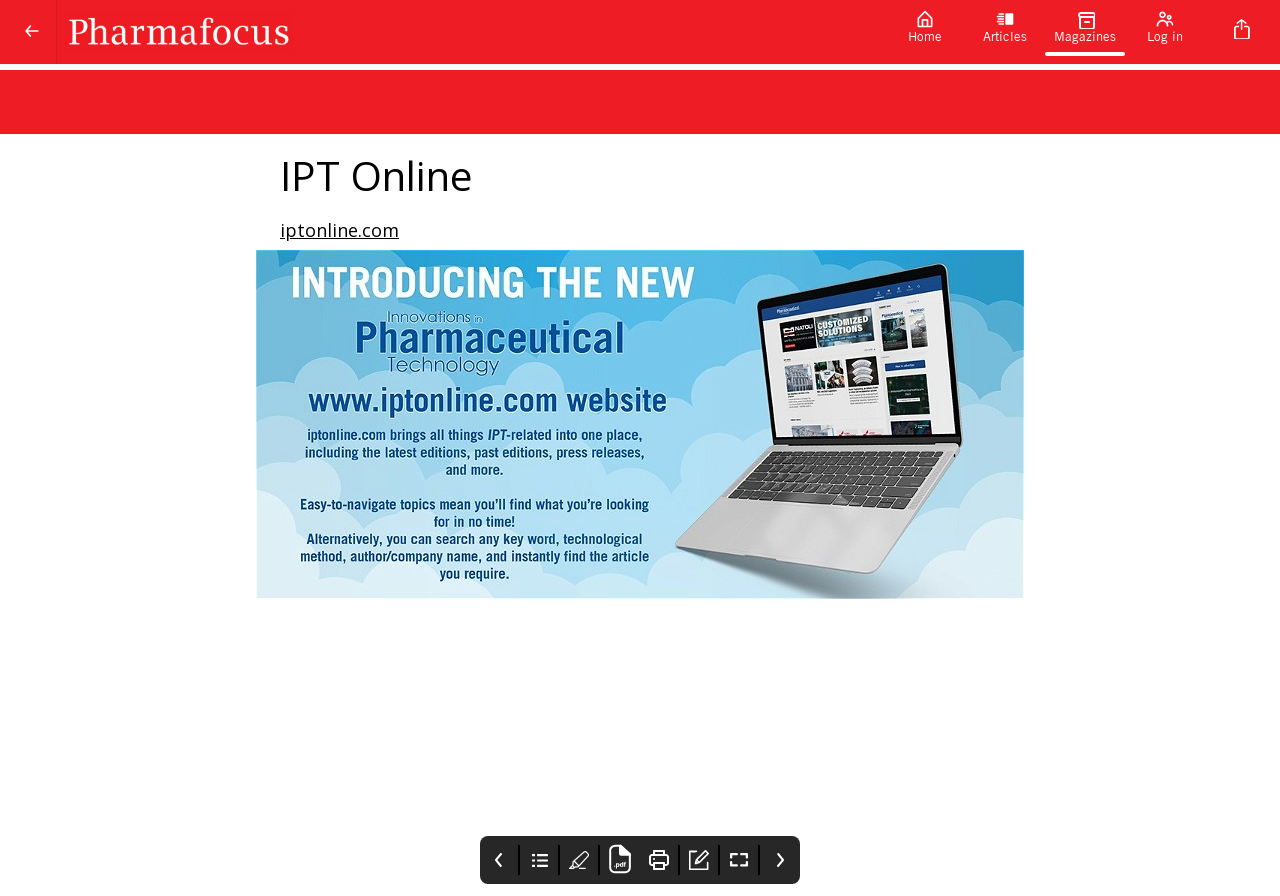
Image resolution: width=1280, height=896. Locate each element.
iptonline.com (339, 230)
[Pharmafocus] (471, 32)
